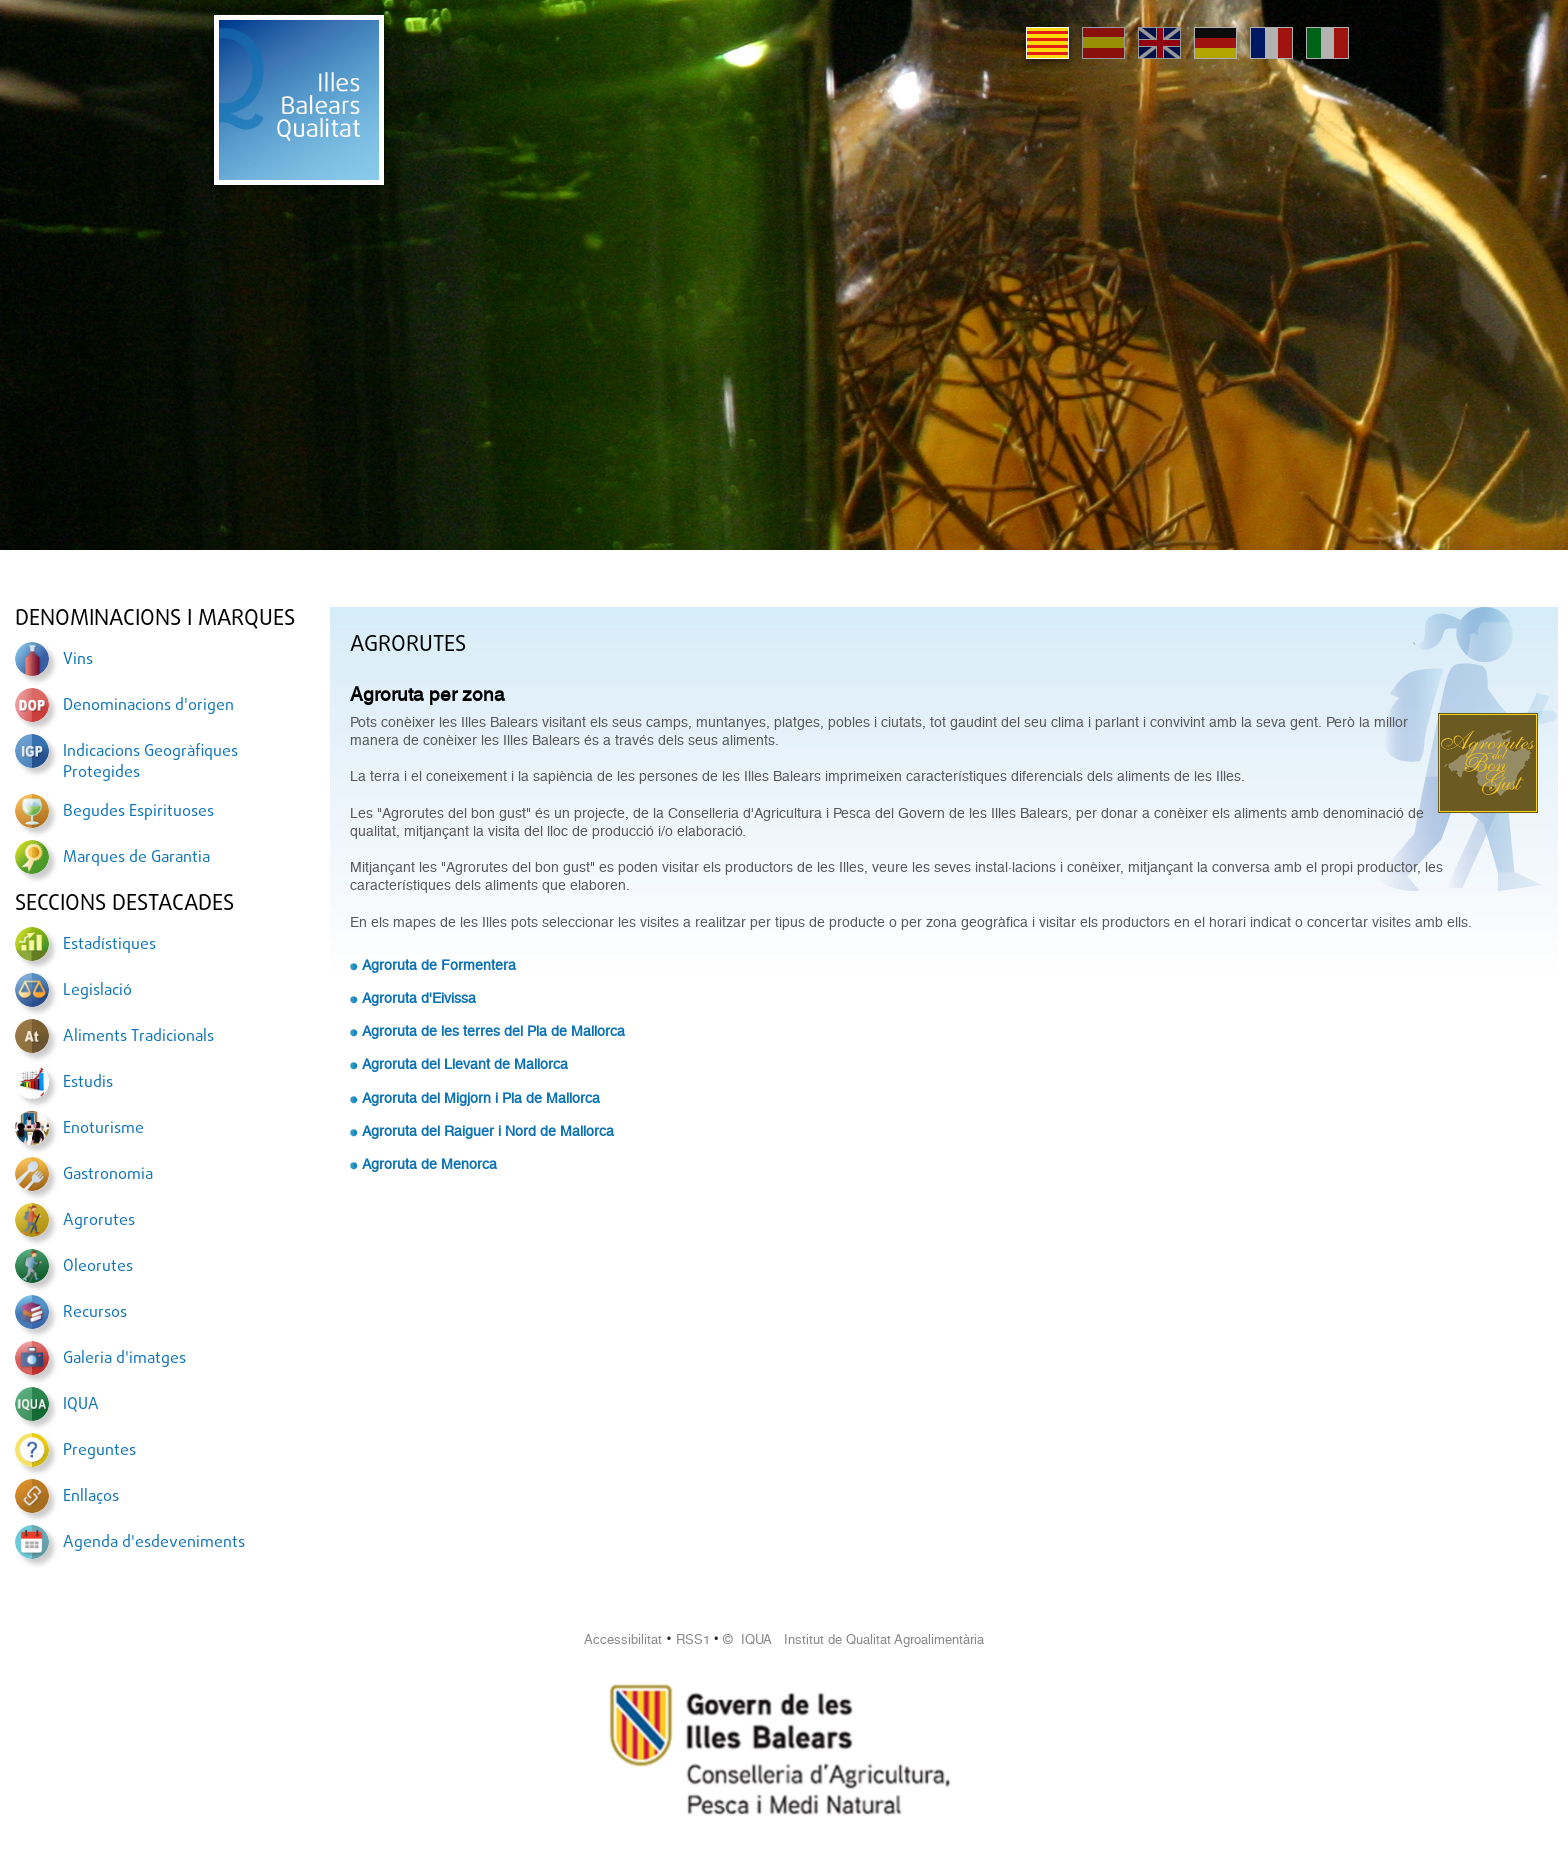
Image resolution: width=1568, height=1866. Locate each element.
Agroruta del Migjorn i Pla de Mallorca (481, 1098)
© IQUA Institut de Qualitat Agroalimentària (853, 1639)
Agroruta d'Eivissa (419, 998)
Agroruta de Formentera (439, 965)
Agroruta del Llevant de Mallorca (465, 1064)
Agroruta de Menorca (429, 1164)
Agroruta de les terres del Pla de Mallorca (493, 1031)
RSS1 (693, 1639)
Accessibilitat (623, 1639)
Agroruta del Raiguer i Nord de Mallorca (488, 1131)
